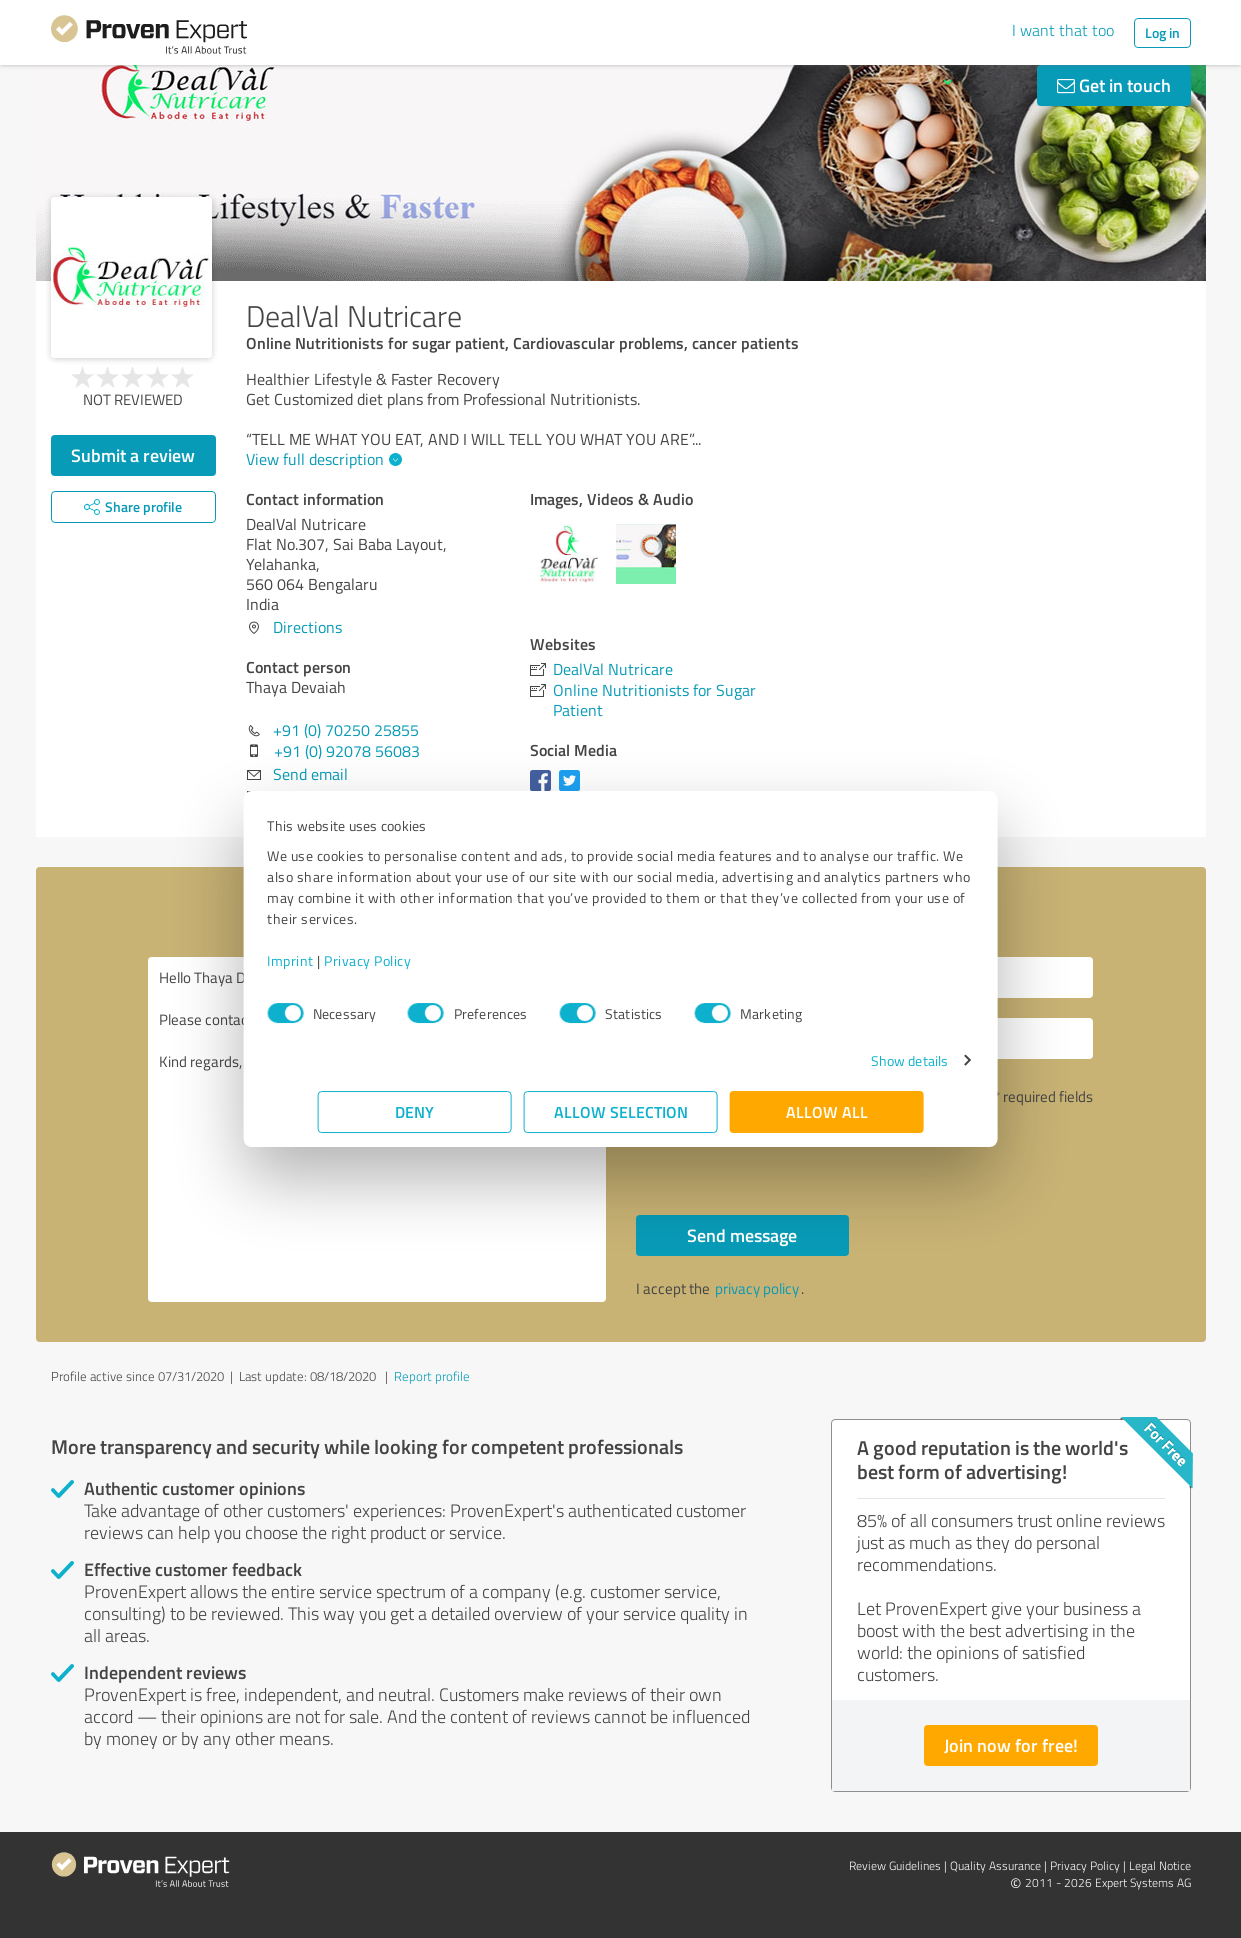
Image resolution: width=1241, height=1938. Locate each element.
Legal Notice (1160, 1865)
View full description (321, 459)
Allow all (827, 1111)
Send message (742, 1235)
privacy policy (757, 1288)
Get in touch (1114, 85)
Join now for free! (1011, 1745)
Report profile (432, 1376)
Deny (414, 1111)
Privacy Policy (418, 960)
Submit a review (133, 455)
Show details (858, 1060)
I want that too (1063, 30)
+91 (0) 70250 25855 (346, 730)
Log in (1162, 32)
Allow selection (621, 1111)
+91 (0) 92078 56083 (347, 751)
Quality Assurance (995, 1865)
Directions (307, 627)
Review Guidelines (895, 1865)
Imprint (341, 960)
